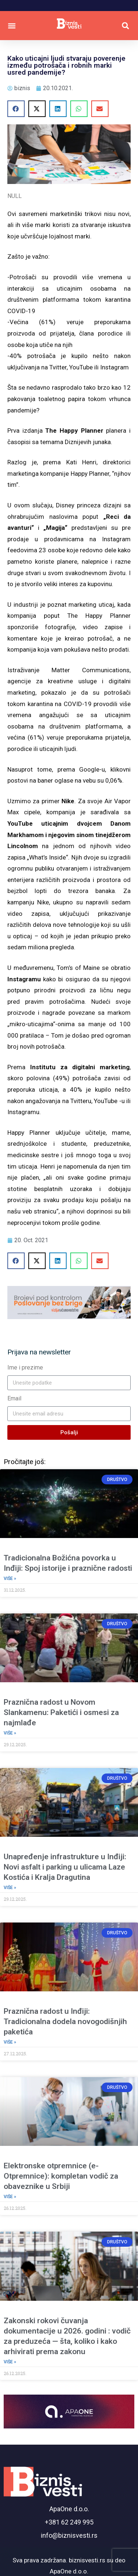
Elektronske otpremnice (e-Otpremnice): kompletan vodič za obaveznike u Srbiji (61, 2176)
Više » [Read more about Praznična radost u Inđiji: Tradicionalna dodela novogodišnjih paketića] (10, 2042)
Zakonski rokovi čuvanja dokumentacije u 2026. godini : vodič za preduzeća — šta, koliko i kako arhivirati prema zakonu (67, 2336)
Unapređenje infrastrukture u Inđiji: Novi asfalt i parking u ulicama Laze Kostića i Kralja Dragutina (65, 1867)
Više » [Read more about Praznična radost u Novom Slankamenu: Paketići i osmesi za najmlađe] (10, 1733)
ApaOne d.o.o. (69, 2509)
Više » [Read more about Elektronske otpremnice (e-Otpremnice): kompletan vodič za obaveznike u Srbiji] (10, 2196)
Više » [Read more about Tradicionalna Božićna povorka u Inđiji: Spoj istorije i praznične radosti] (10, 1578)
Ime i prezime (25, 1367)
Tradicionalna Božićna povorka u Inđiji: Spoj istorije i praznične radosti (68, 1563)
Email (14, 1398)
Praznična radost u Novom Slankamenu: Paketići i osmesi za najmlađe (61, 1712)
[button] (12, 26)
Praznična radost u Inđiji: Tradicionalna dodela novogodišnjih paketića (65, 2021)
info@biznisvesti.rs (69, 2535)
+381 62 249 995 (69, 2522)
